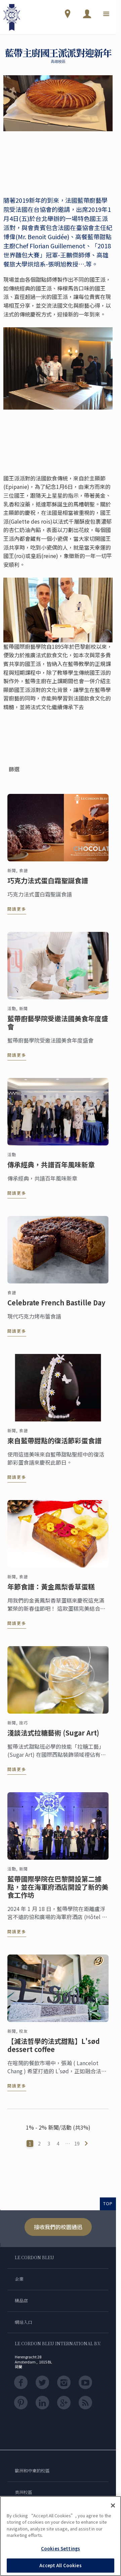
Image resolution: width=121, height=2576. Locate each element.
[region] (60, 2536)
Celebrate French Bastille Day (56, 1306)
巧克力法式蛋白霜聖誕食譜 (47, 884)
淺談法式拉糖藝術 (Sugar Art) (53, 1737)
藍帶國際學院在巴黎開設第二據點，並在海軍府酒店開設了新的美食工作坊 (57, 1891)
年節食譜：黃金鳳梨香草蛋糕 (51, 1590)
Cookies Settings (60, 2548)
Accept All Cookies (60, 2565)
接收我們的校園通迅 (58, 2227)
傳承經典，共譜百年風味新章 (51, 1168)
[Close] (113, 2505)
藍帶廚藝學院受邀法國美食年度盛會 (57, 1026)
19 (77, 2143)
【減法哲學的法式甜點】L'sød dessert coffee (53, 2049)
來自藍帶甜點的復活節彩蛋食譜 (54, 1444)
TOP (108, 2203)
